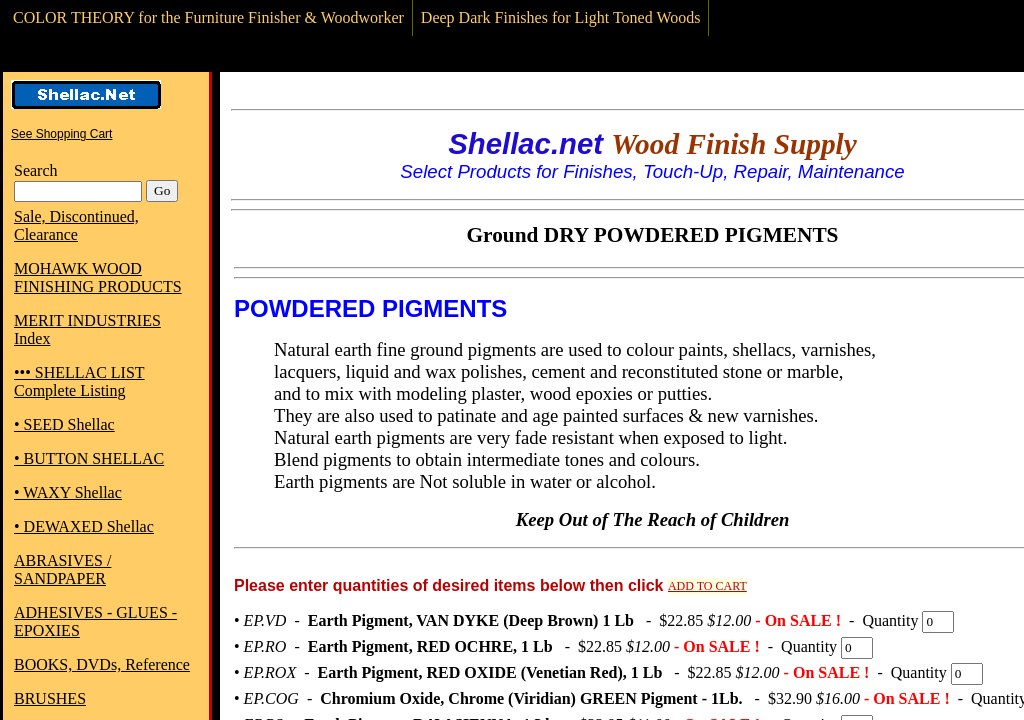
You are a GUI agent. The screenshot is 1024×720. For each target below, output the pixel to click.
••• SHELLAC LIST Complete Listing (79, 381)
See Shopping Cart (61, 134)
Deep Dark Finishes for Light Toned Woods (561, 17)
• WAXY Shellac (68, 492)
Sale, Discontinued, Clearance (76, 225)
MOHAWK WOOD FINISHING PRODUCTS (98, 277)
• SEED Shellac (64, 424)
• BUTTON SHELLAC (89, 458)
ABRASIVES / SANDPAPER (62, 569)
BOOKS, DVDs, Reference (102, 664)
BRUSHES (50, 698)
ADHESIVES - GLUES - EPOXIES (95, 621)
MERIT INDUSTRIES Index (87, 329)
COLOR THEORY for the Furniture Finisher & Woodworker (208, 17)
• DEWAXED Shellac (84, 526)
